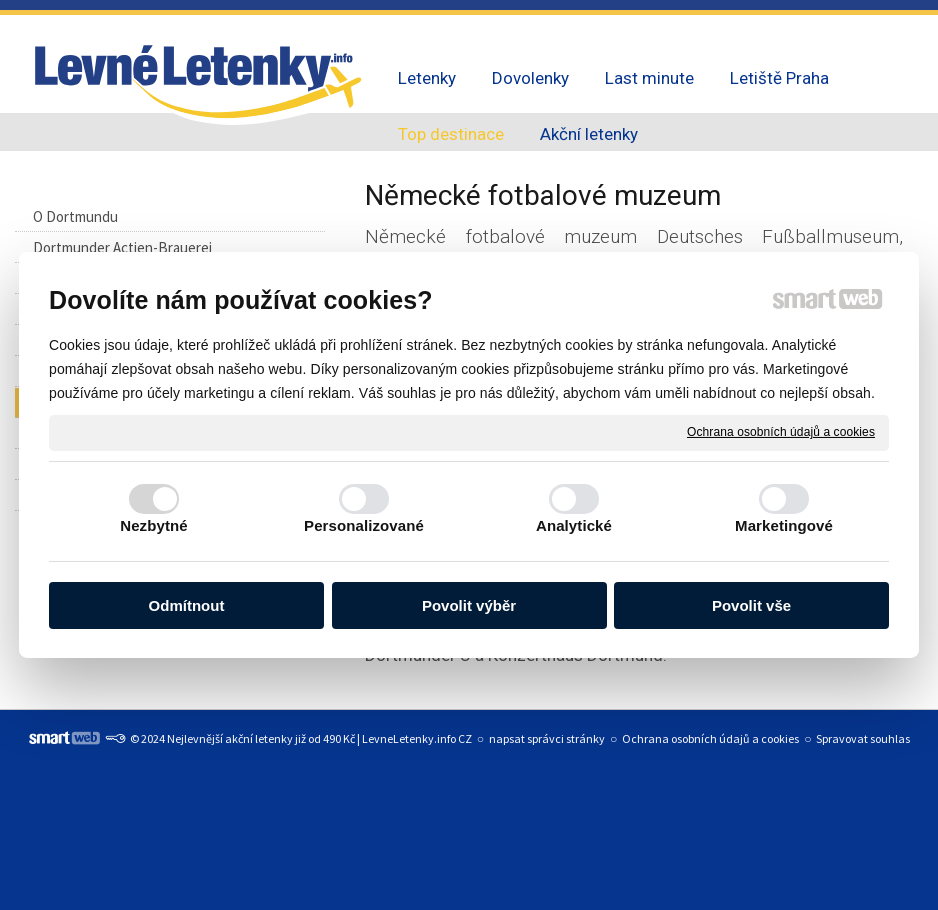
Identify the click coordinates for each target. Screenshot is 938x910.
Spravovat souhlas (863, 738)
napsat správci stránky (547, 738)
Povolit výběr (469, 605)
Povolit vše (751, 605)
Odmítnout (187, 605)
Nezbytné (153, 525)
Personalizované (364, 525)
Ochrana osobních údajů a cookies (781, 432)
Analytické (574, 525)
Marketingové (784, 525)
